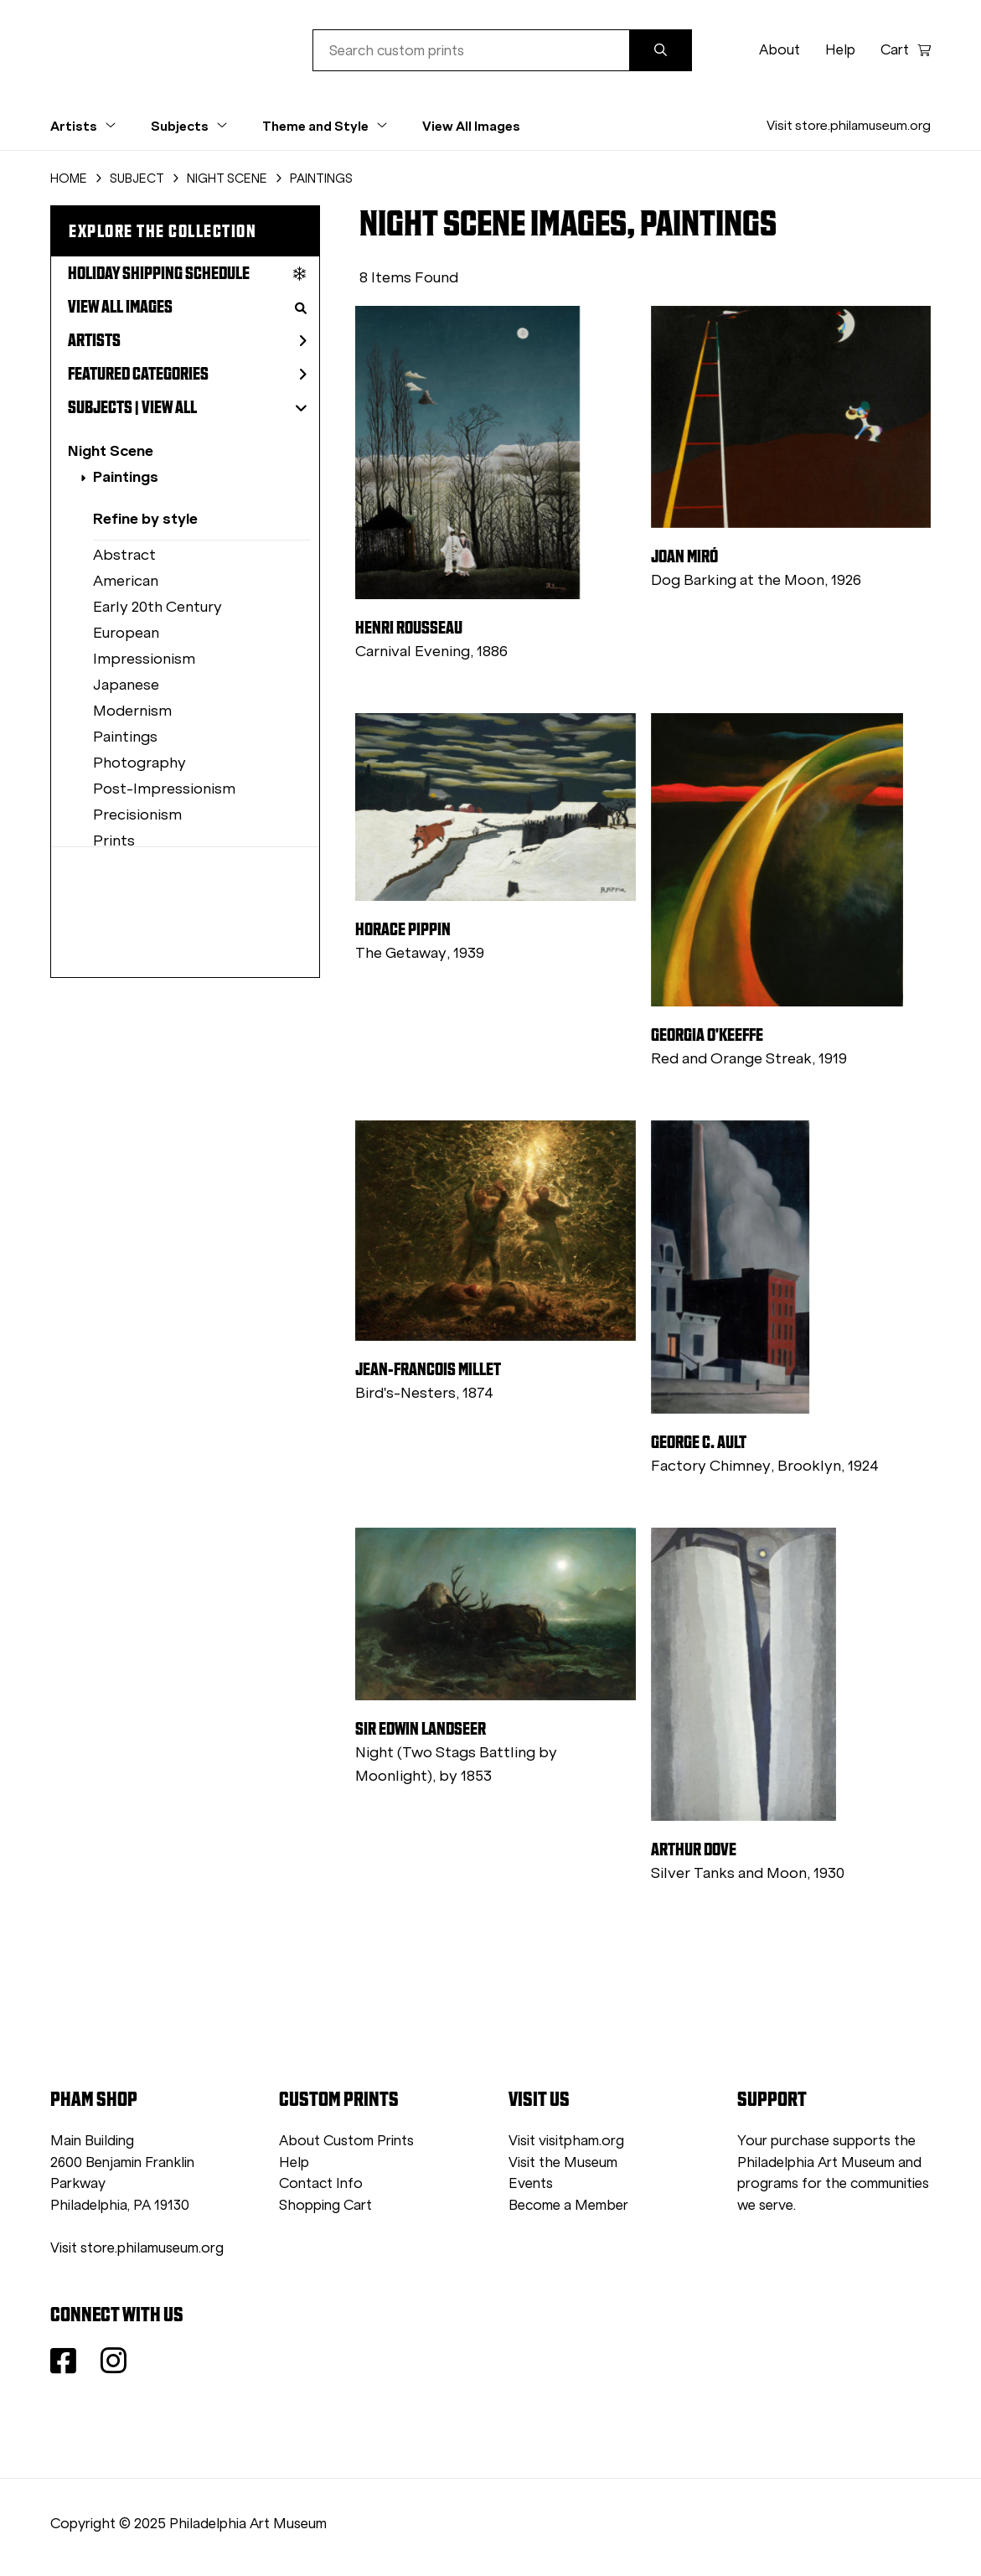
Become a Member (568, 2205)
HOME (68, 178)
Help (840, 50)
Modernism (132, 710)
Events (531, 2183)
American (125, 580)
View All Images (471, 125)
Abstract (124, 554)
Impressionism (144, 658)
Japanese (126, 684)
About (779, 50)
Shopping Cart (325, 2205)
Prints (114, 840)
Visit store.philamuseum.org (849, 125)
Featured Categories (187, 373)
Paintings (125, 476)
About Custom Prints (346, 2141)
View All (169, 407)
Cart (905, 50)
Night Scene (110, 450)
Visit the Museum (563, 2162)
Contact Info (321, 2183)
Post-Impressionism (164, 788)
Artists (187, 340)
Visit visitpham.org (566, 2141)
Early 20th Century (157, 606)
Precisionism (137, 814)
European (126, 632)
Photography (139, 762)
